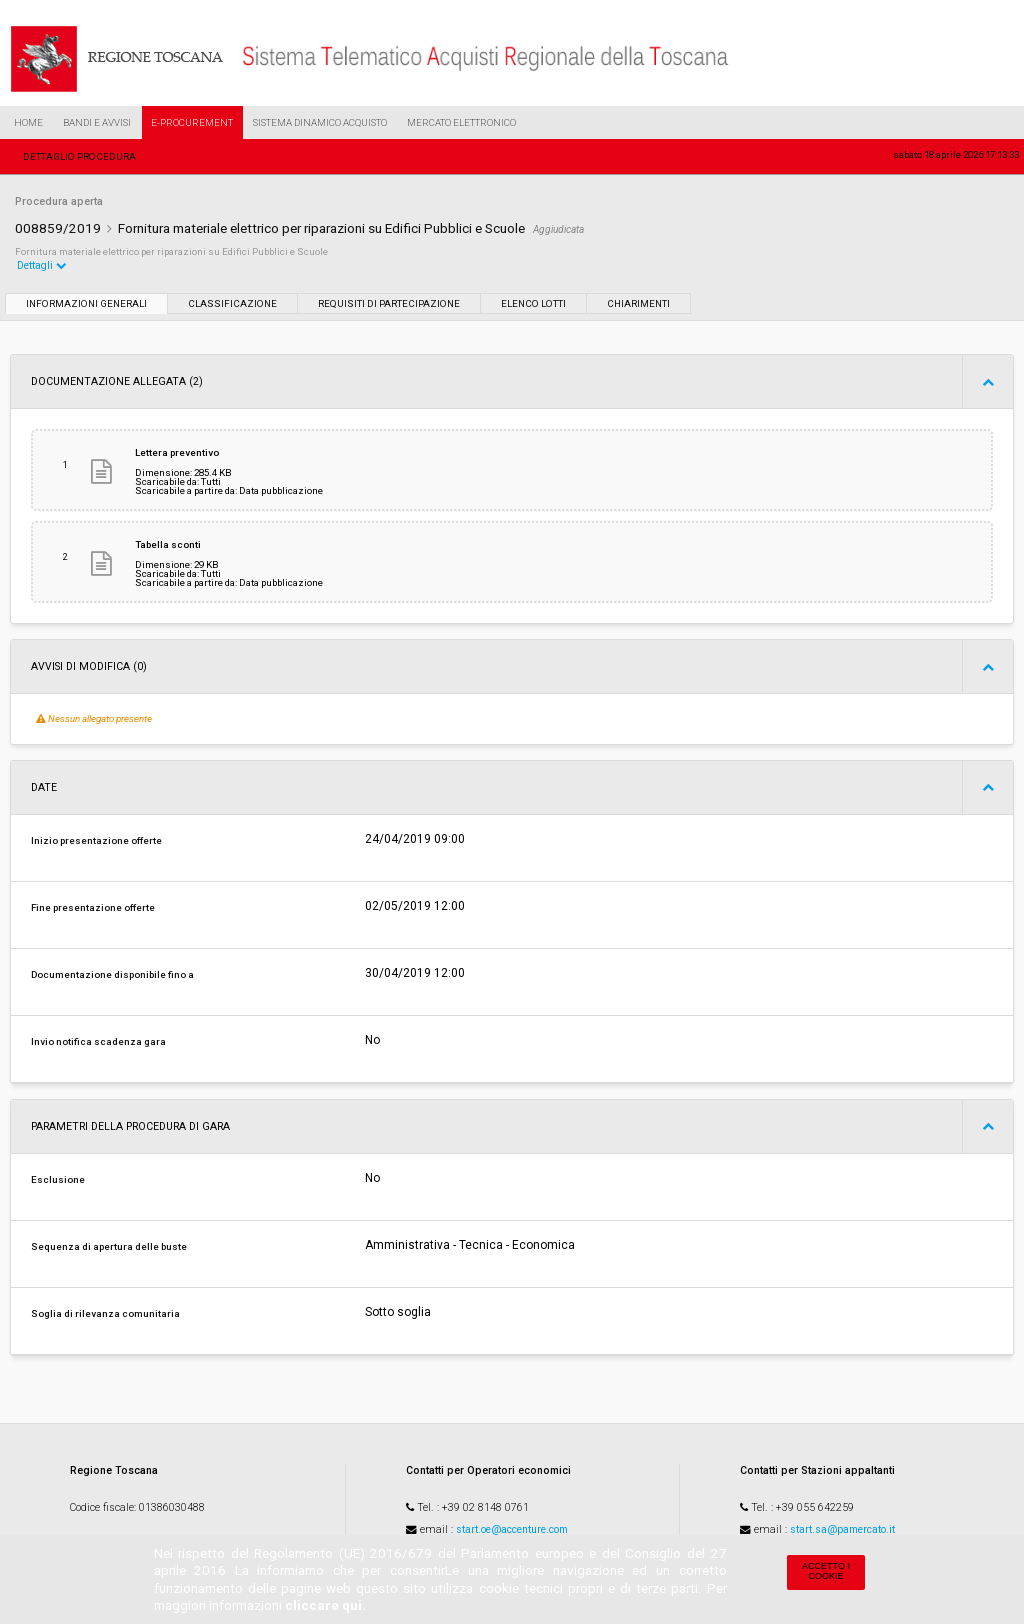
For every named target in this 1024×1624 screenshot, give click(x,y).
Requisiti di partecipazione (389, 303)
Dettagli (42, 265)
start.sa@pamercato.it (842, 1529)
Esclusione (58, 1179)
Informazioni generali (86, 303)
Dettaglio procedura (79, 156)
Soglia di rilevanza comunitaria (105, 1313)
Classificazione (232, 303)
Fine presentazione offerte (93, 907)
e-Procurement (192, 122)
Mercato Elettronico (461, 122)
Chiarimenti (638, 303)
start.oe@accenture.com (512, 1529)
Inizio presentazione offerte (96, 840)
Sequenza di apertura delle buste (109, 1246)
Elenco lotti (533, 303)
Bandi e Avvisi (97, 122)
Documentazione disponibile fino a (112, 974)
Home (28, 122)
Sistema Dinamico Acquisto (320, 122)
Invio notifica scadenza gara (98, 1041)
